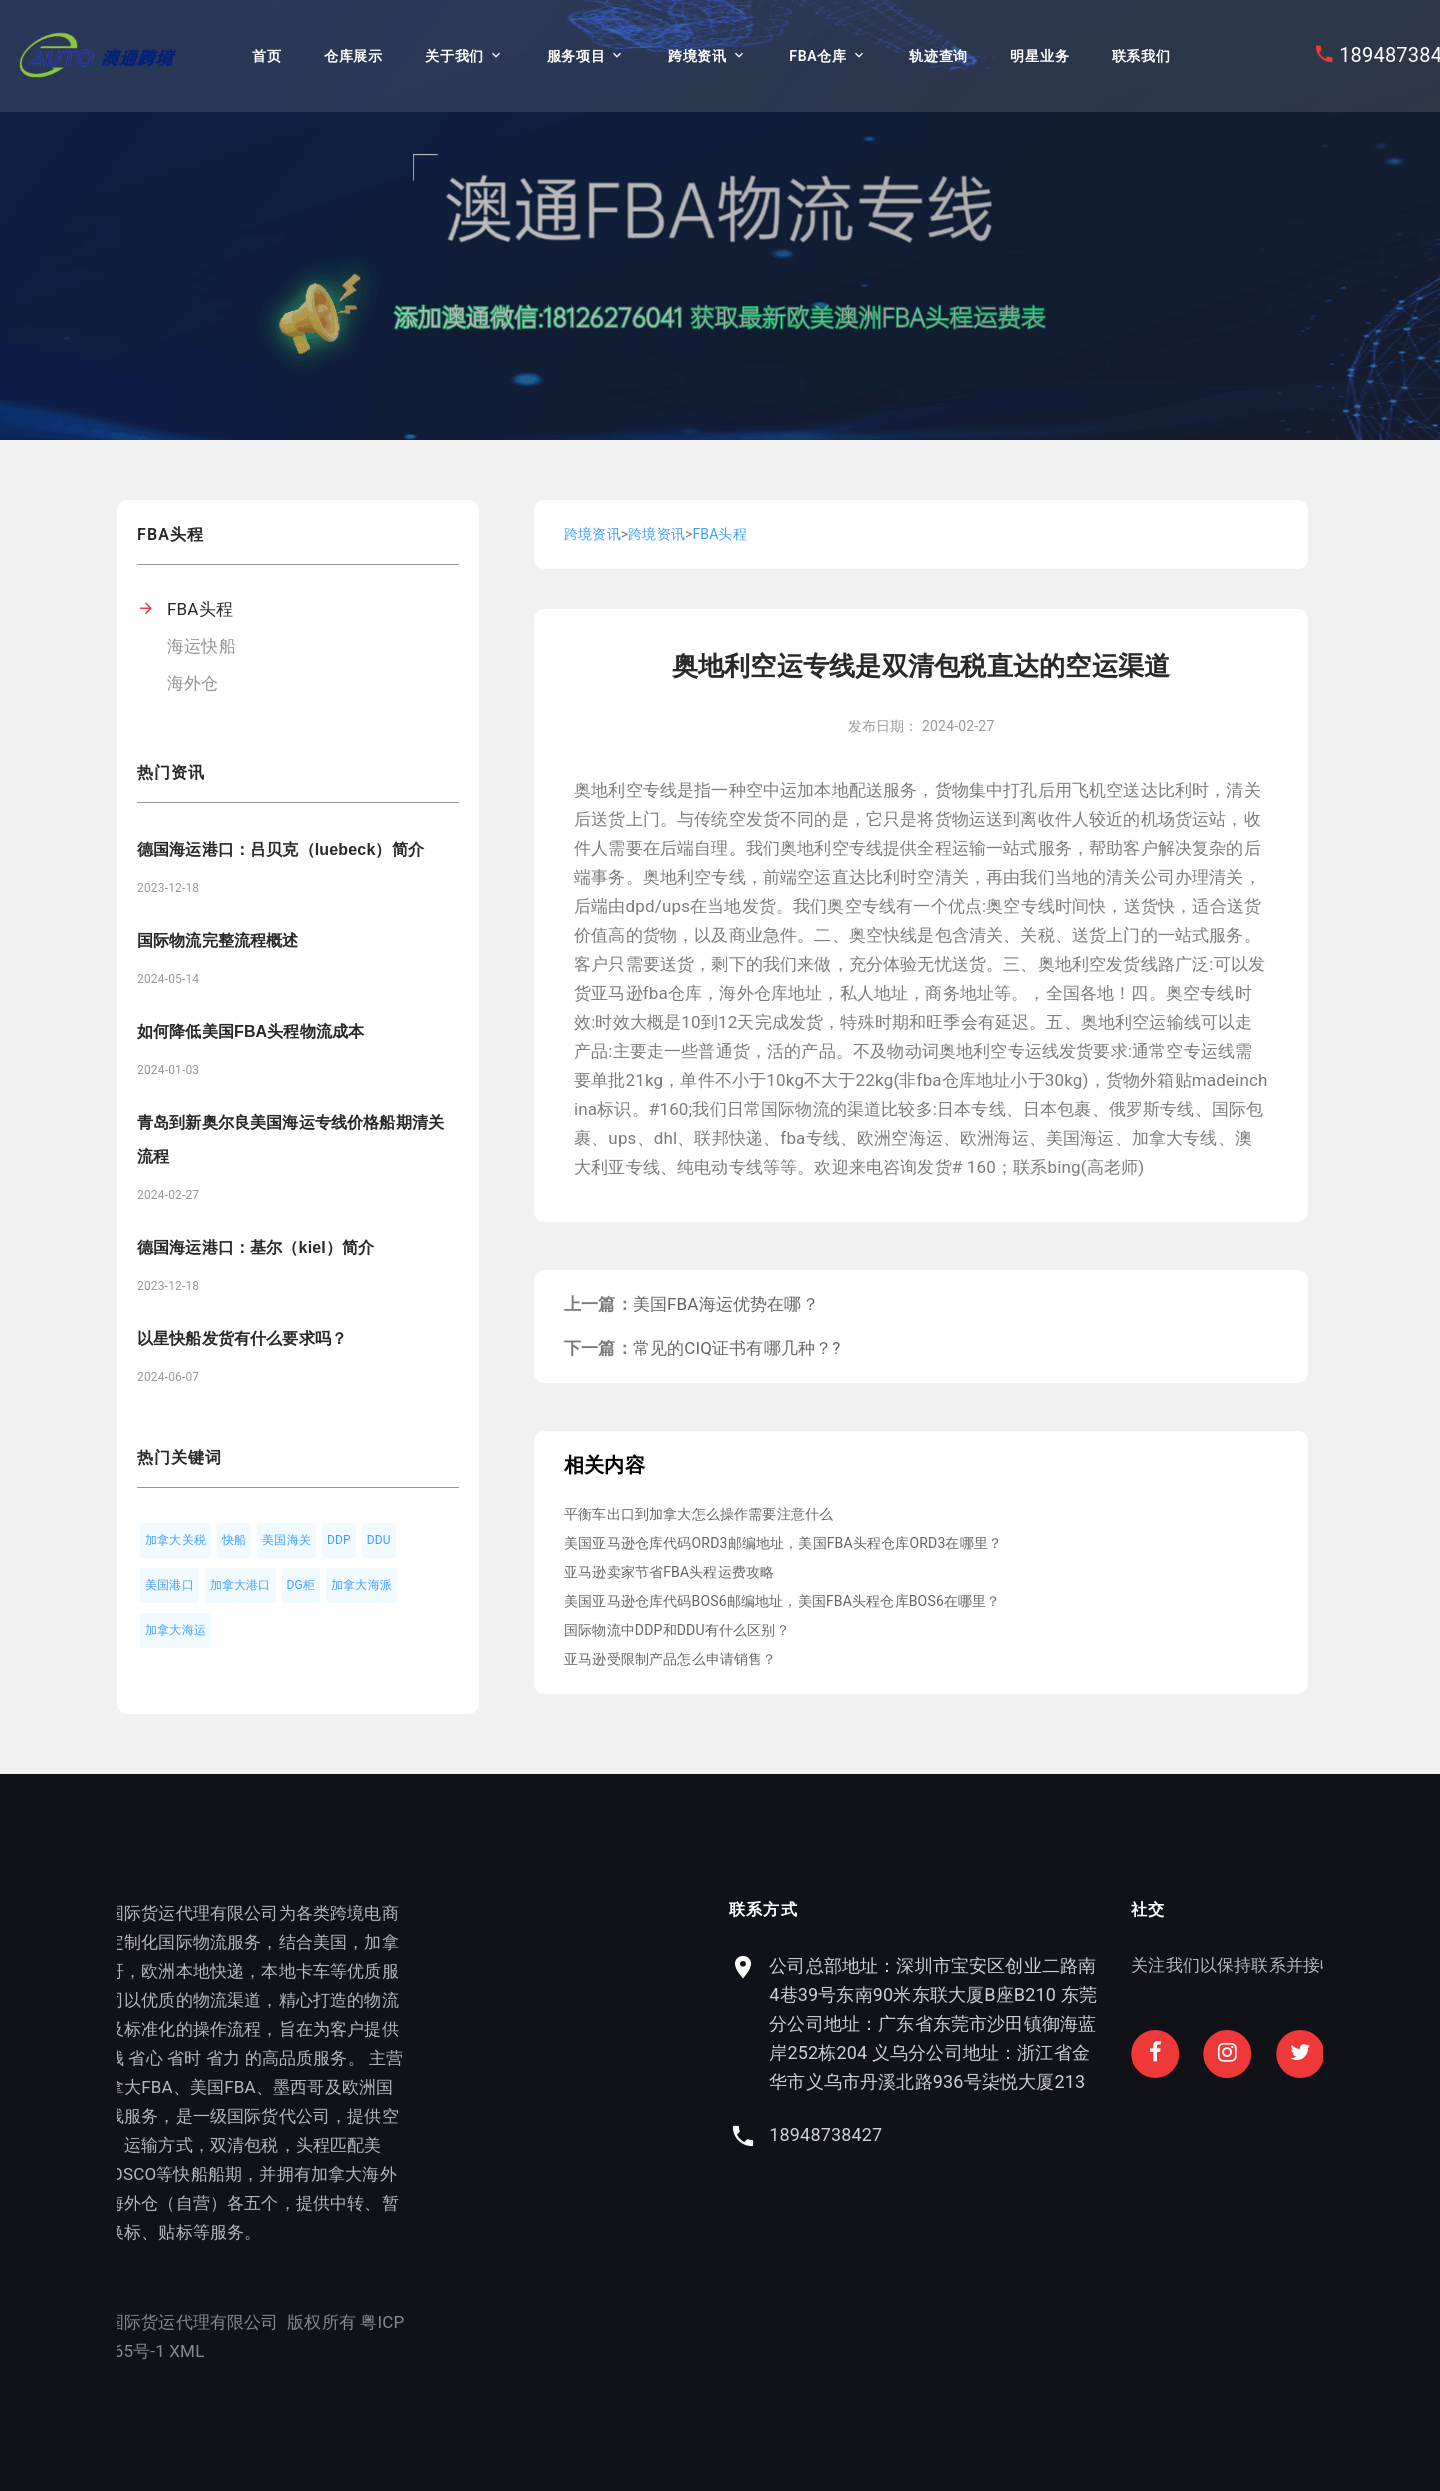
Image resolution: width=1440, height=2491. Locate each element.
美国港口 (169, 1585)
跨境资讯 (697, 56)
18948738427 (982, 2134)
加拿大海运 (175, 1630)
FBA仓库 (817, 56)
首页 (266, 56)
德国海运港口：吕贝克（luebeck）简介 (280, 849)
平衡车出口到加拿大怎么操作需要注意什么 (698, 1514)
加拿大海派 (361, 1585)
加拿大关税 (175, 1540)
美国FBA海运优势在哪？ (726, 1304)
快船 (234, 1540)
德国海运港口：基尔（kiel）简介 (255, 1247)
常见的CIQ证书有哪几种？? (737, 1348)
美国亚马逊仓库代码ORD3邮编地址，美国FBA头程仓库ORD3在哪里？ (783, 1543)
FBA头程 (200, 609)
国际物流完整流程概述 (218, 940)
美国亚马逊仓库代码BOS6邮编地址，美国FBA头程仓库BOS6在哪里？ (782, 1601)
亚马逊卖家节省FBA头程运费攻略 (669, 1572)
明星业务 (1039, 56)
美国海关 (286, 1540)
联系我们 (1141, 56)
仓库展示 (353, 56)
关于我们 (454, 56)
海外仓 (193, 683)
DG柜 (301, 1585)
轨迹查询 (938, 56)
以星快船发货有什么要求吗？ (242, 1338)
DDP (339, 1540)
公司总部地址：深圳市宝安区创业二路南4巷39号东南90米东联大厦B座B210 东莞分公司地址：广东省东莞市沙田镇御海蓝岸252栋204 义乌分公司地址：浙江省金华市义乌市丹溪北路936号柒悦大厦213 (1090, 2023)
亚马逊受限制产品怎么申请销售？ (670, 1659)
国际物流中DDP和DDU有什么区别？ (677, 1630)
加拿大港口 (240, 1585)
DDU (379, 1540)
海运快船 (201, 646)
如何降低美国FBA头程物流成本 (250, 1031)
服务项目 (576, 56)
